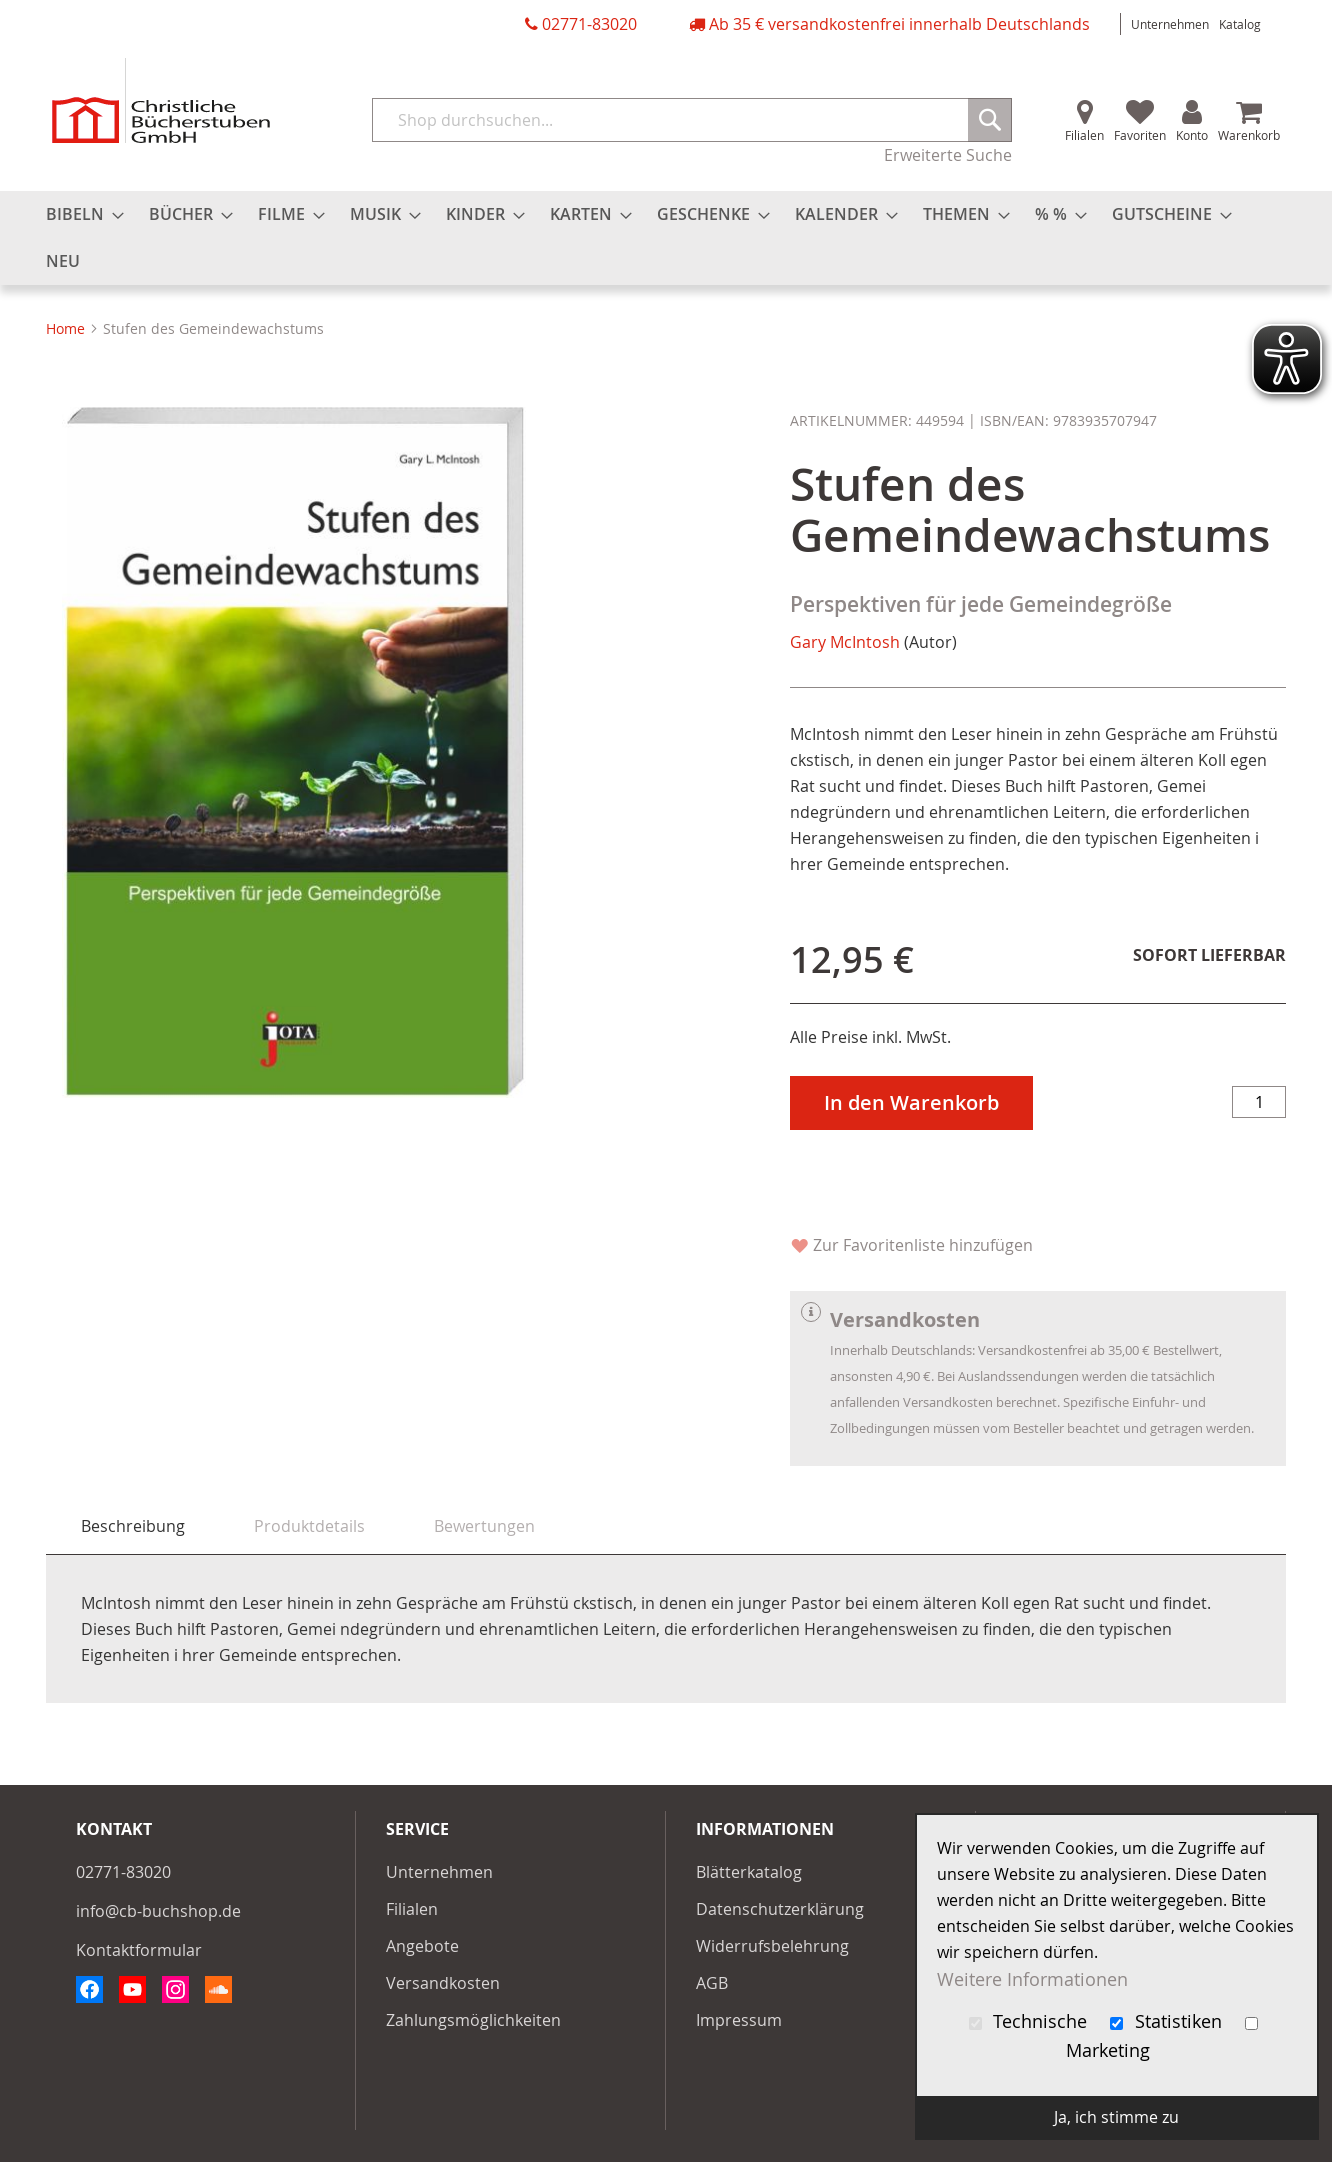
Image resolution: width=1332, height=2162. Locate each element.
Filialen (1084, 135)
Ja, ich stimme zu (1116, 2117)
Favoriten (1140, 135)
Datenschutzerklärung (780, 1909)
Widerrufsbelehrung (772, 1946)
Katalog (1240, 24)
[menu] (666, 238)
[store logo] (161, 100)
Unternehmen (1170, 24)
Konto (1192, 135)
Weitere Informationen (1032, 1978)
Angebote (422, 1946)
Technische (1031, 2021)
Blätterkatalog (749, 1872)
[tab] (133, 1526)
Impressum (739, 2020)
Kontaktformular (139, 1950)
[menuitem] (79, 214)
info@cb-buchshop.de (158, 1911)
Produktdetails (309, 1526)
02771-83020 (589, 24)
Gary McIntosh (845, 642)
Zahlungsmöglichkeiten (473, 2020)
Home (65, 328)
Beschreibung (133, 1526)
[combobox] (692, 120)
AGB (712, 1983)
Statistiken (1168, 2021)
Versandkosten (443, 1983)
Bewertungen (484, 1526)
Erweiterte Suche (948, 155)
